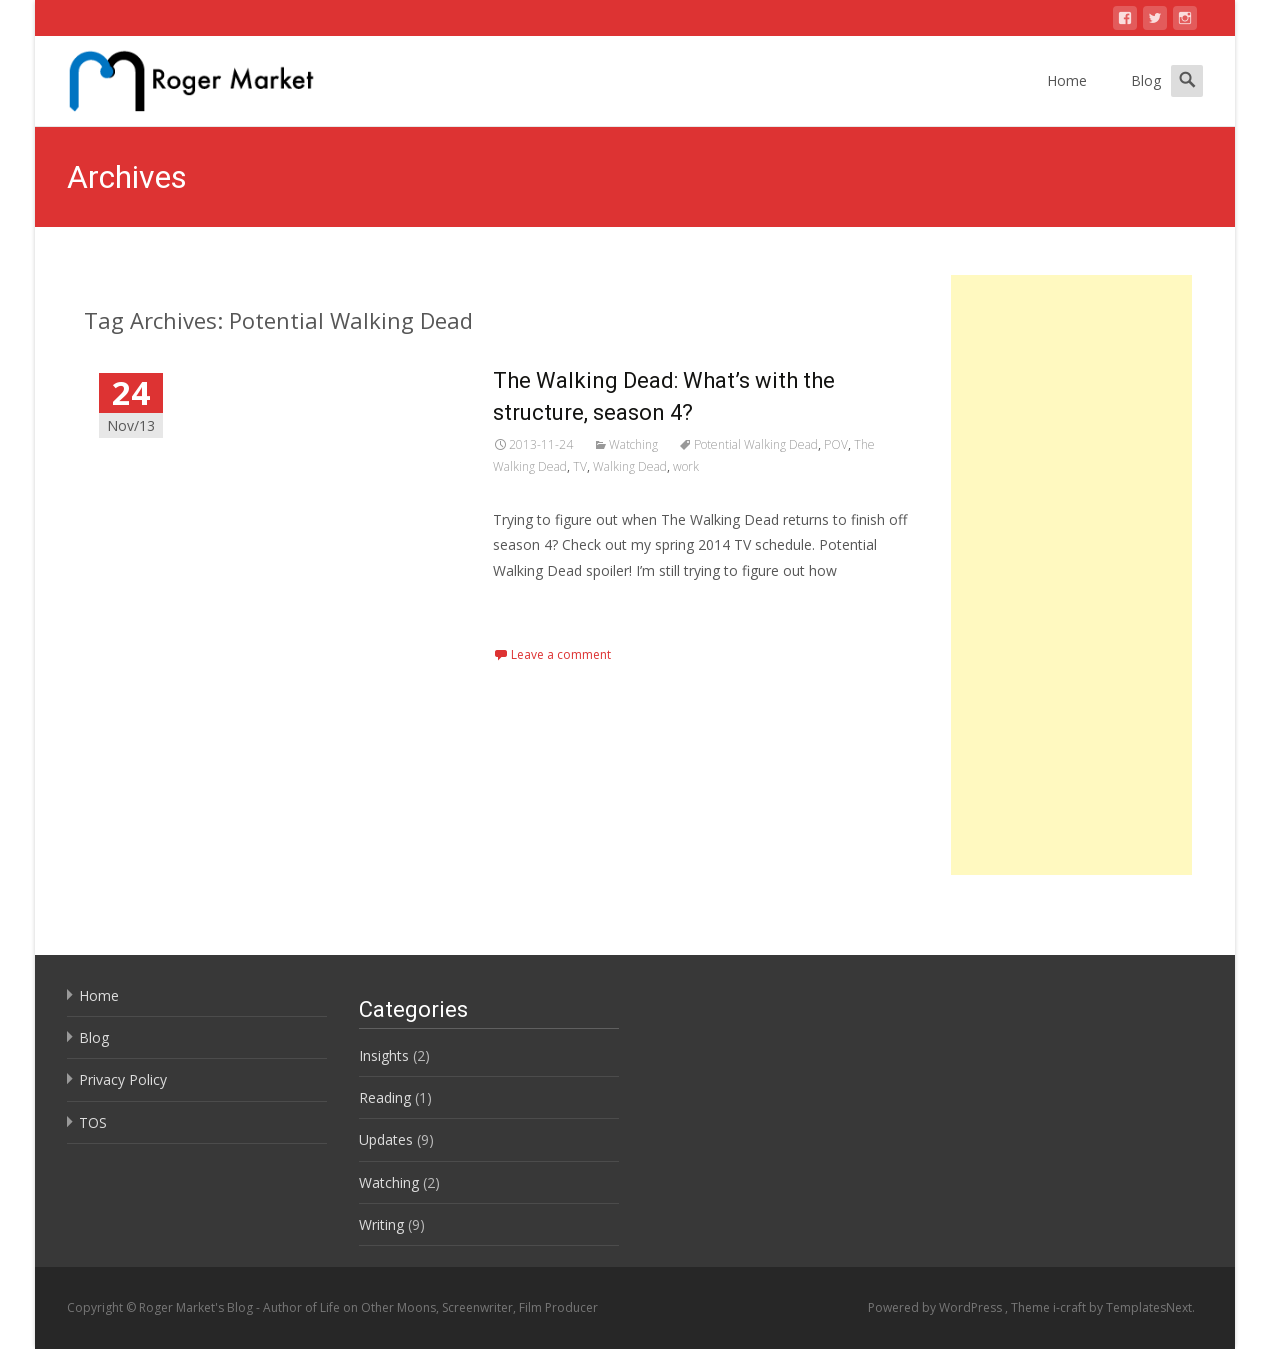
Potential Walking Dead (756, 444)
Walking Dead (630, 466)
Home (1067, 80)
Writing (381, 1224)
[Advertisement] (1071, 575)
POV (836, 444)
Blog (1146, 80)
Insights (384, 1055)
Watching (633, 444)
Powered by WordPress (936, 1307)
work (686, 466)
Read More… (537, 607)
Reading (385, 1097)
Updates (386, 1139)
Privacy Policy (123, 1079)
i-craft (1071, 1307)
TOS (93, 1122)
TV (580, 466)
